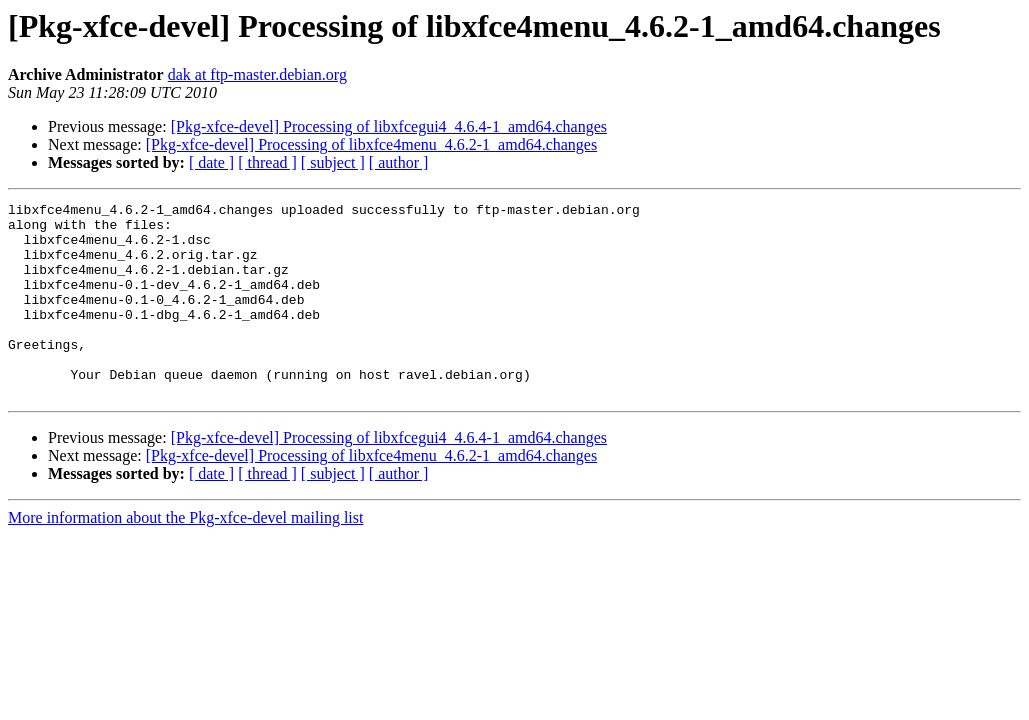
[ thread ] (267, 162)
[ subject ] (333, 162)
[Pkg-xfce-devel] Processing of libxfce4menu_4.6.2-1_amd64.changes (371, 144)
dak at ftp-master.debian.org (257, 74)
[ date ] (211, 162)
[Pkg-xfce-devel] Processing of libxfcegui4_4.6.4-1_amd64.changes (389, 126)
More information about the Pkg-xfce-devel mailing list (185, 556)
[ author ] (399, 162)
